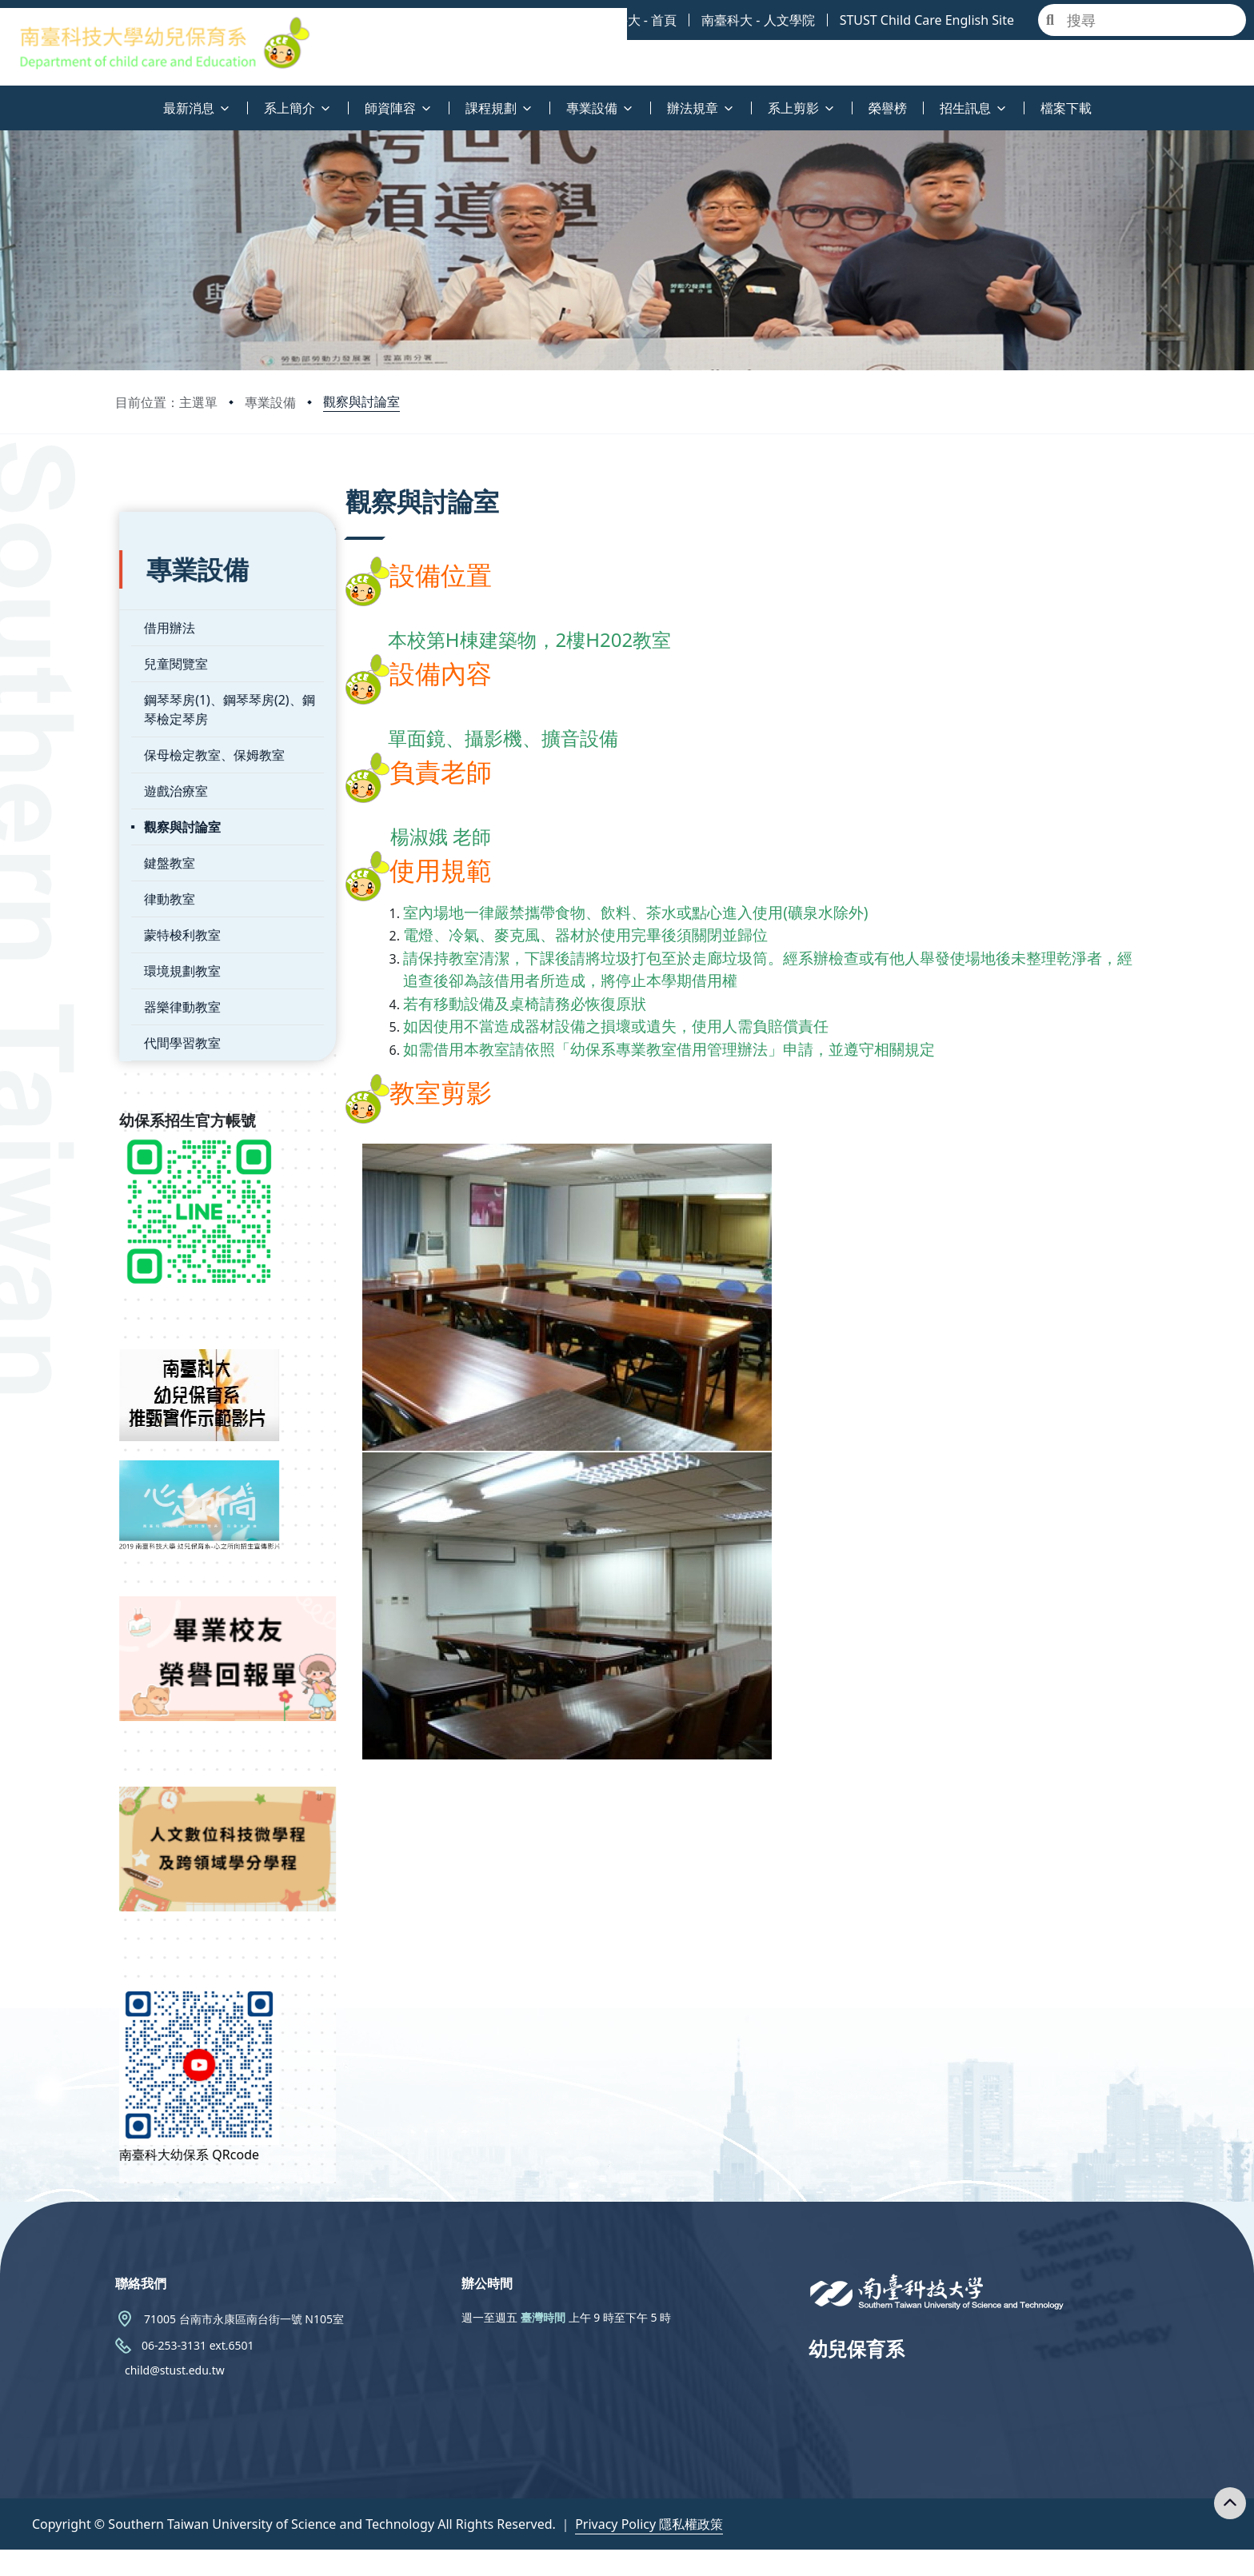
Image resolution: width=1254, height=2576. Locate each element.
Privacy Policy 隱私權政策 (649, 2550)
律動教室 (165, 869)
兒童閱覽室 (172, 634)
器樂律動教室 (178, 977)
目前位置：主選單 (166, 402)
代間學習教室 (178, 1013)
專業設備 (270, 402)
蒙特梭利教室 (178, 905)
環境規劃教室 (178, 941)
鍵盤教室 (165, 833)
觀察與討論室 (361, 401)
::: (4, 99)
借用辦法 (165, 598)
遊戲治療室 (172, 761)
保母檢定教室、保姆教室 (210, 725)
